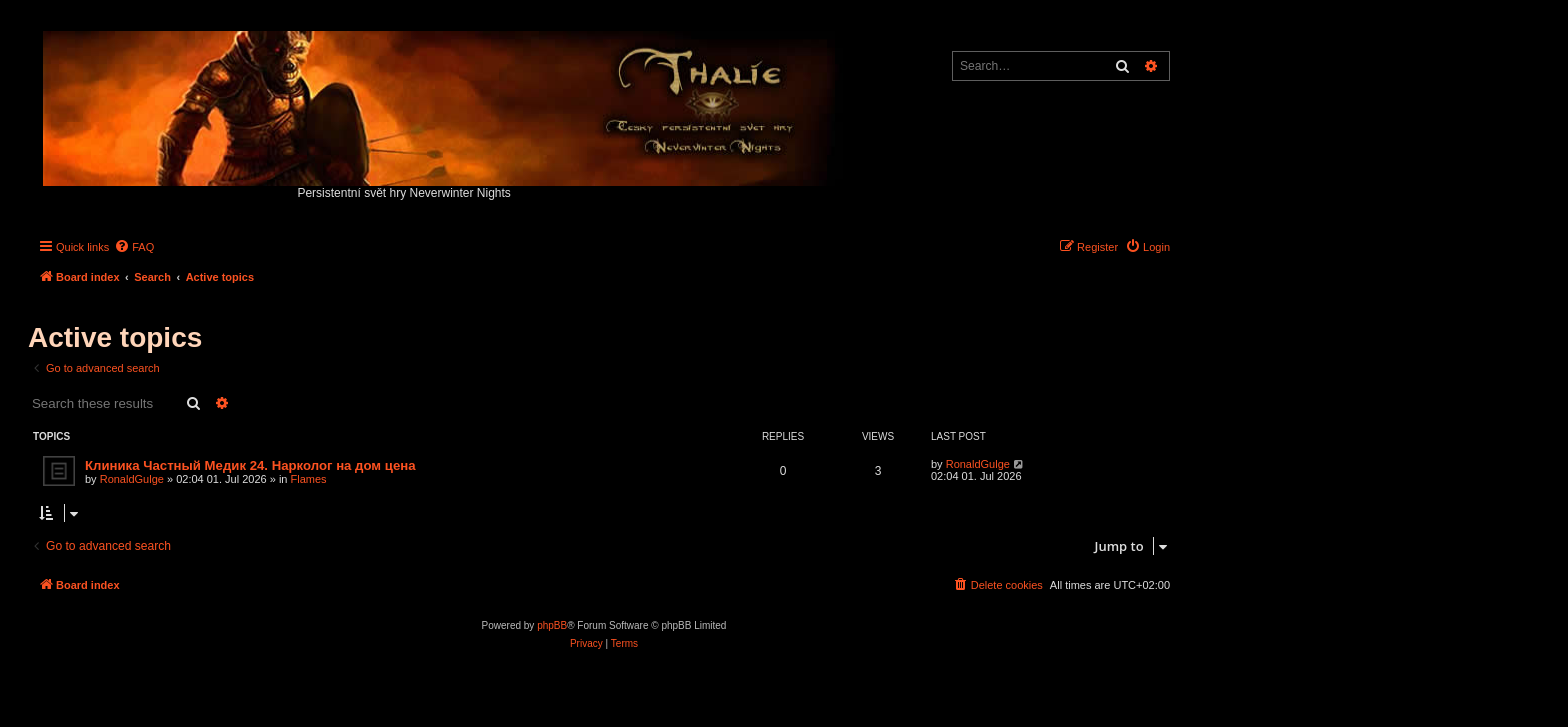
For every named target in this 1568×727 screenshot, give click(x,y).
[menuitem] (134, 247)
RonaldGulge (132, 479)
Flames (309, 479)
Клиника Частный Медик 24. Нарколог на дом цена (250, 465)
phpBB (552, 625)
